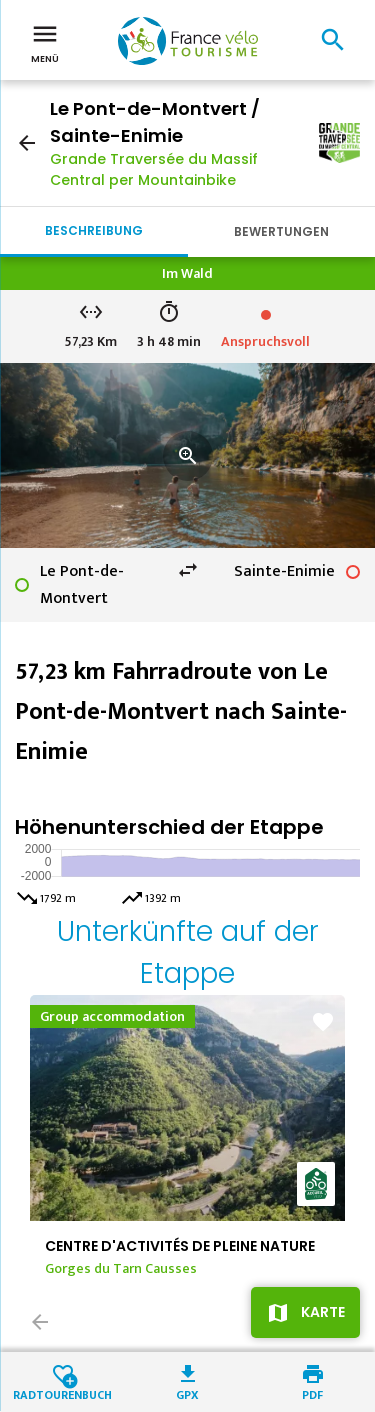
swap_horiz (188, 570)
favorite (323, 1022)
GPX (187, 1393)
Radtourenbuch (62, 1393)
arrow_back (27, 143)
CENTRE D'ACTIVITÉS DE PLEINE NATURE (180, 1246)
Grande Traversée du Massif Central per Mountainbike (154, 169)
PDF (312, 1393)
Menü (45, 42)
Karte (323, 1312)
